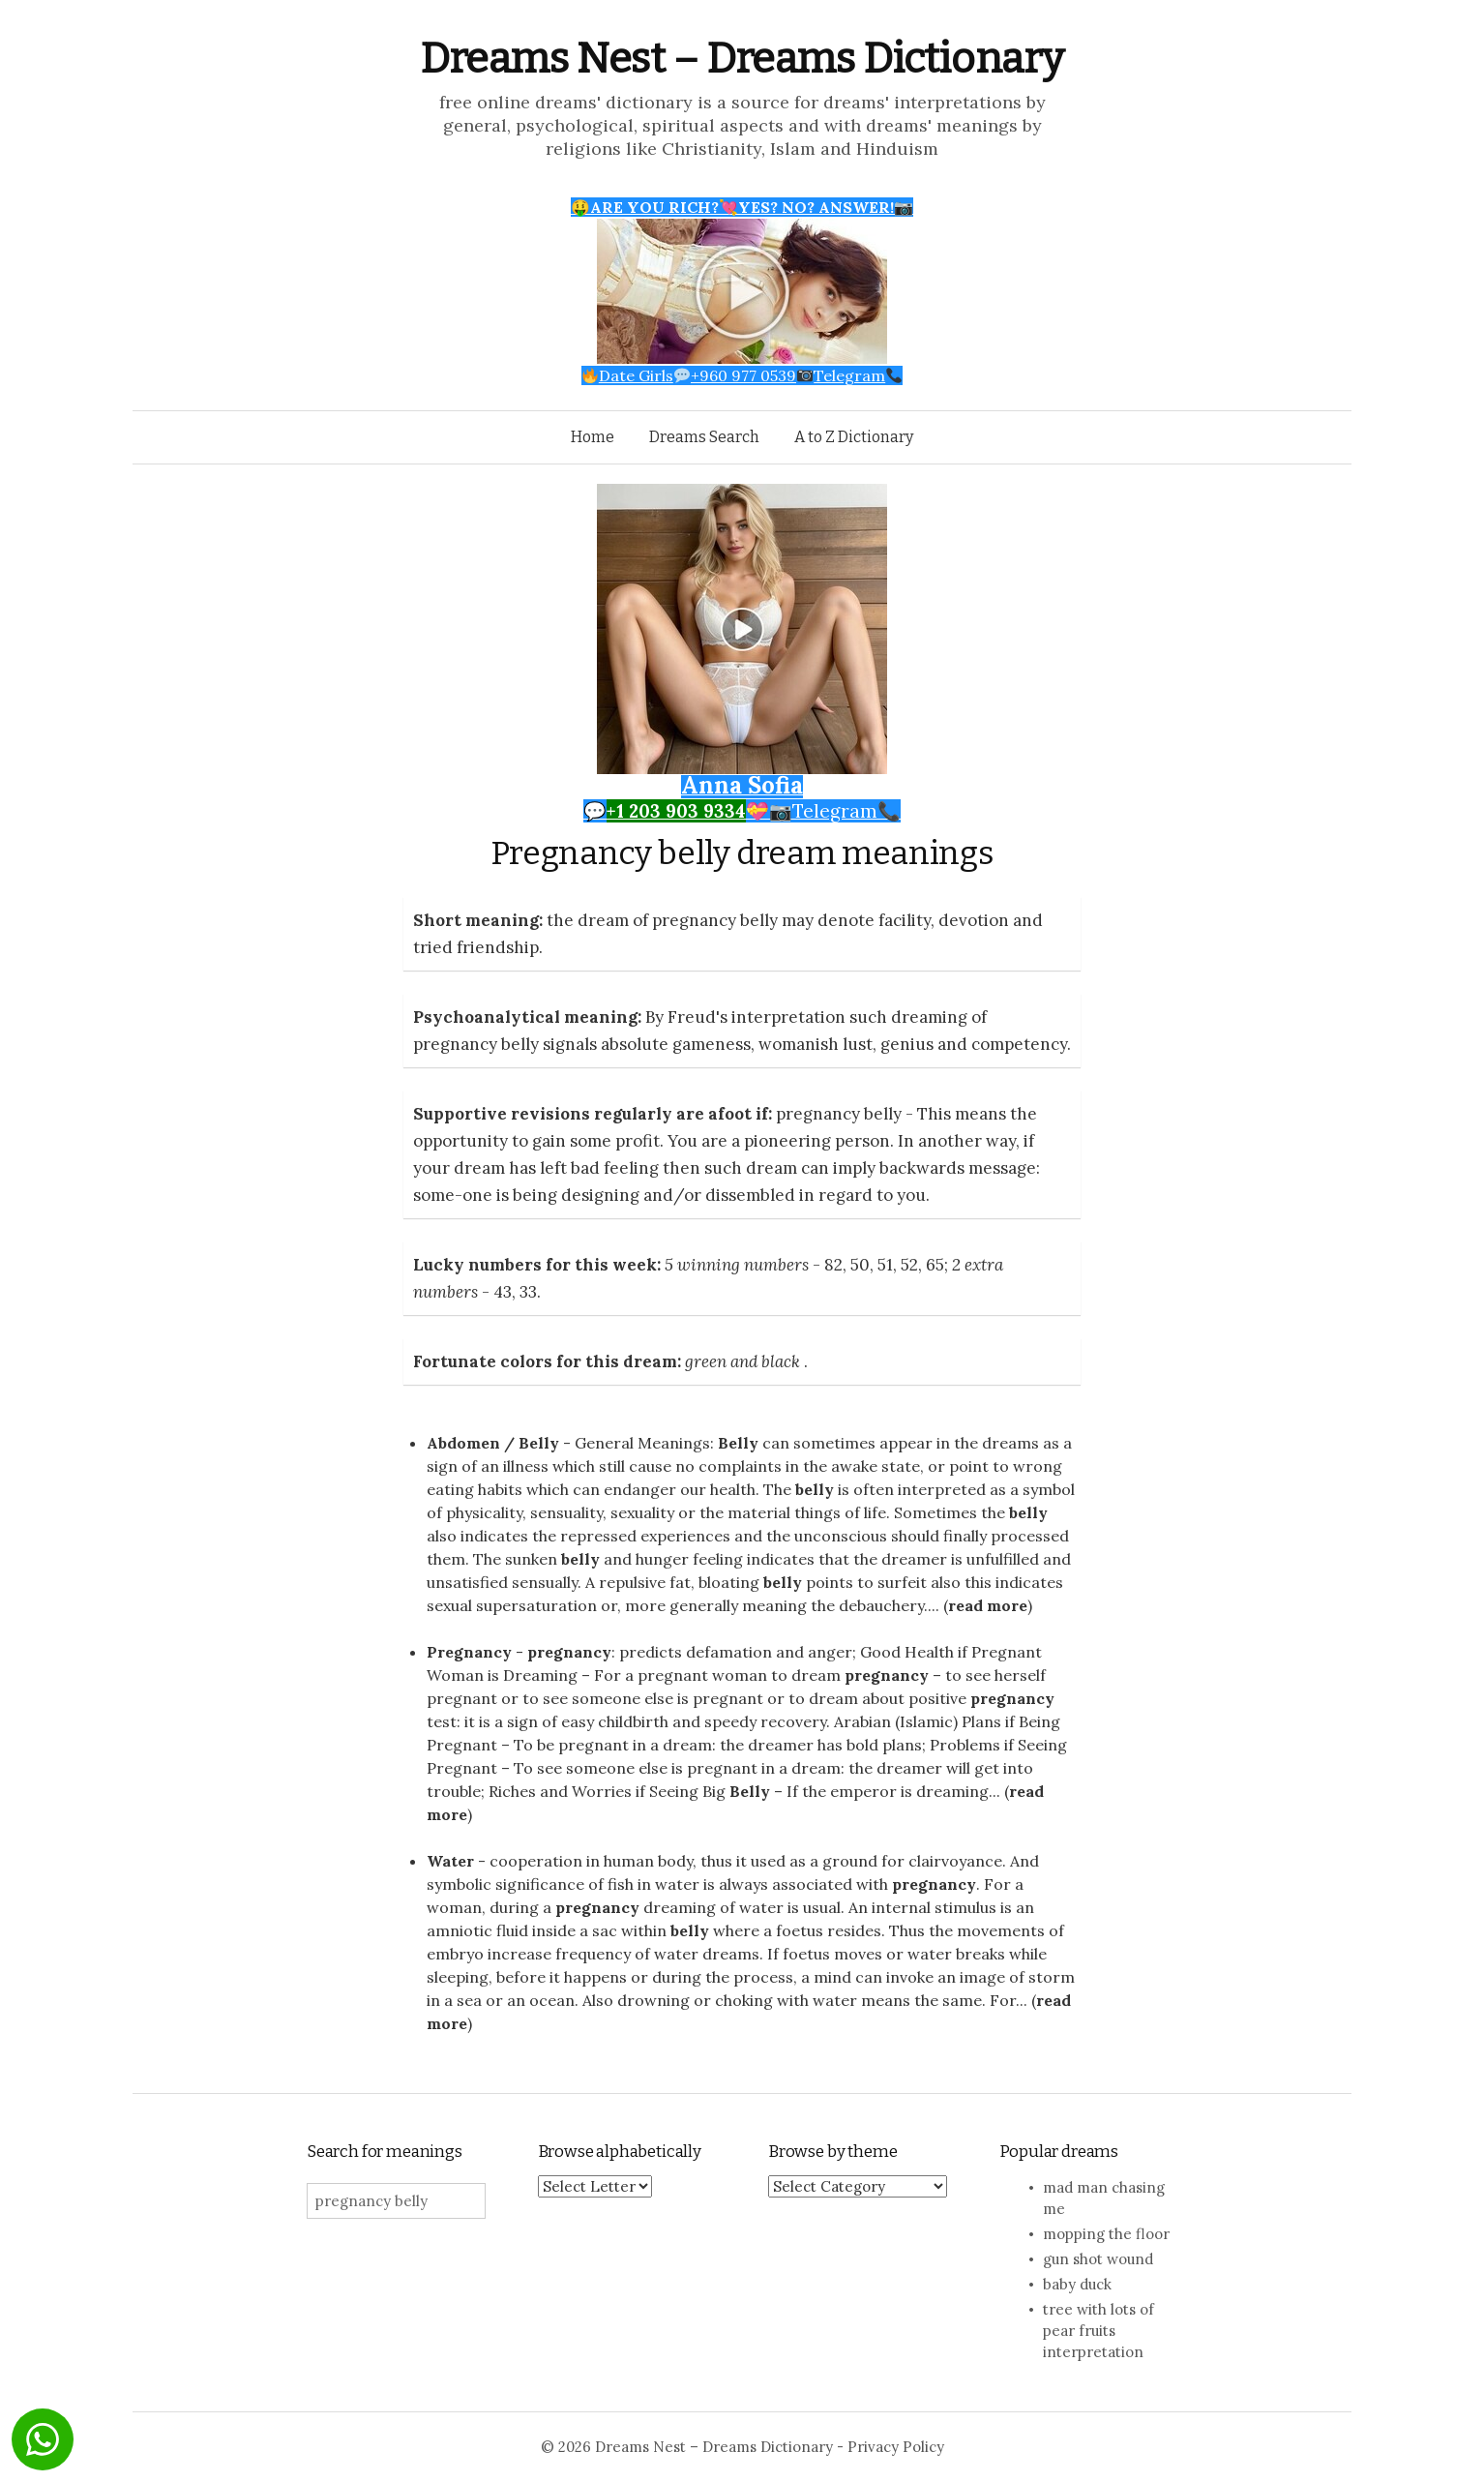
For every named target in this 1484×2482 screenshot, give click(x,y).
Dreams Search (704, 437)
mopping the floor (1106, 2234)
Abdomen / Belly (493, 1442)
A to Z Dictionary (853, 437)
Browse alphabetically (619, 2151)
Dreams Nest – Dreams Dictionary (742, 58)
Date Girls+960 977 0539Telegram (742, 375)
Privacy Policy (895, 2446)
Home (592, 437)
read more (987, 1605)
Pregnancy (469, 1651)
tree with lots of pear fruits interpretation (1098, 2330)
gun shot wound (1098, 2259)
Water (450, 1860)
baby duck (1077, 2284)
